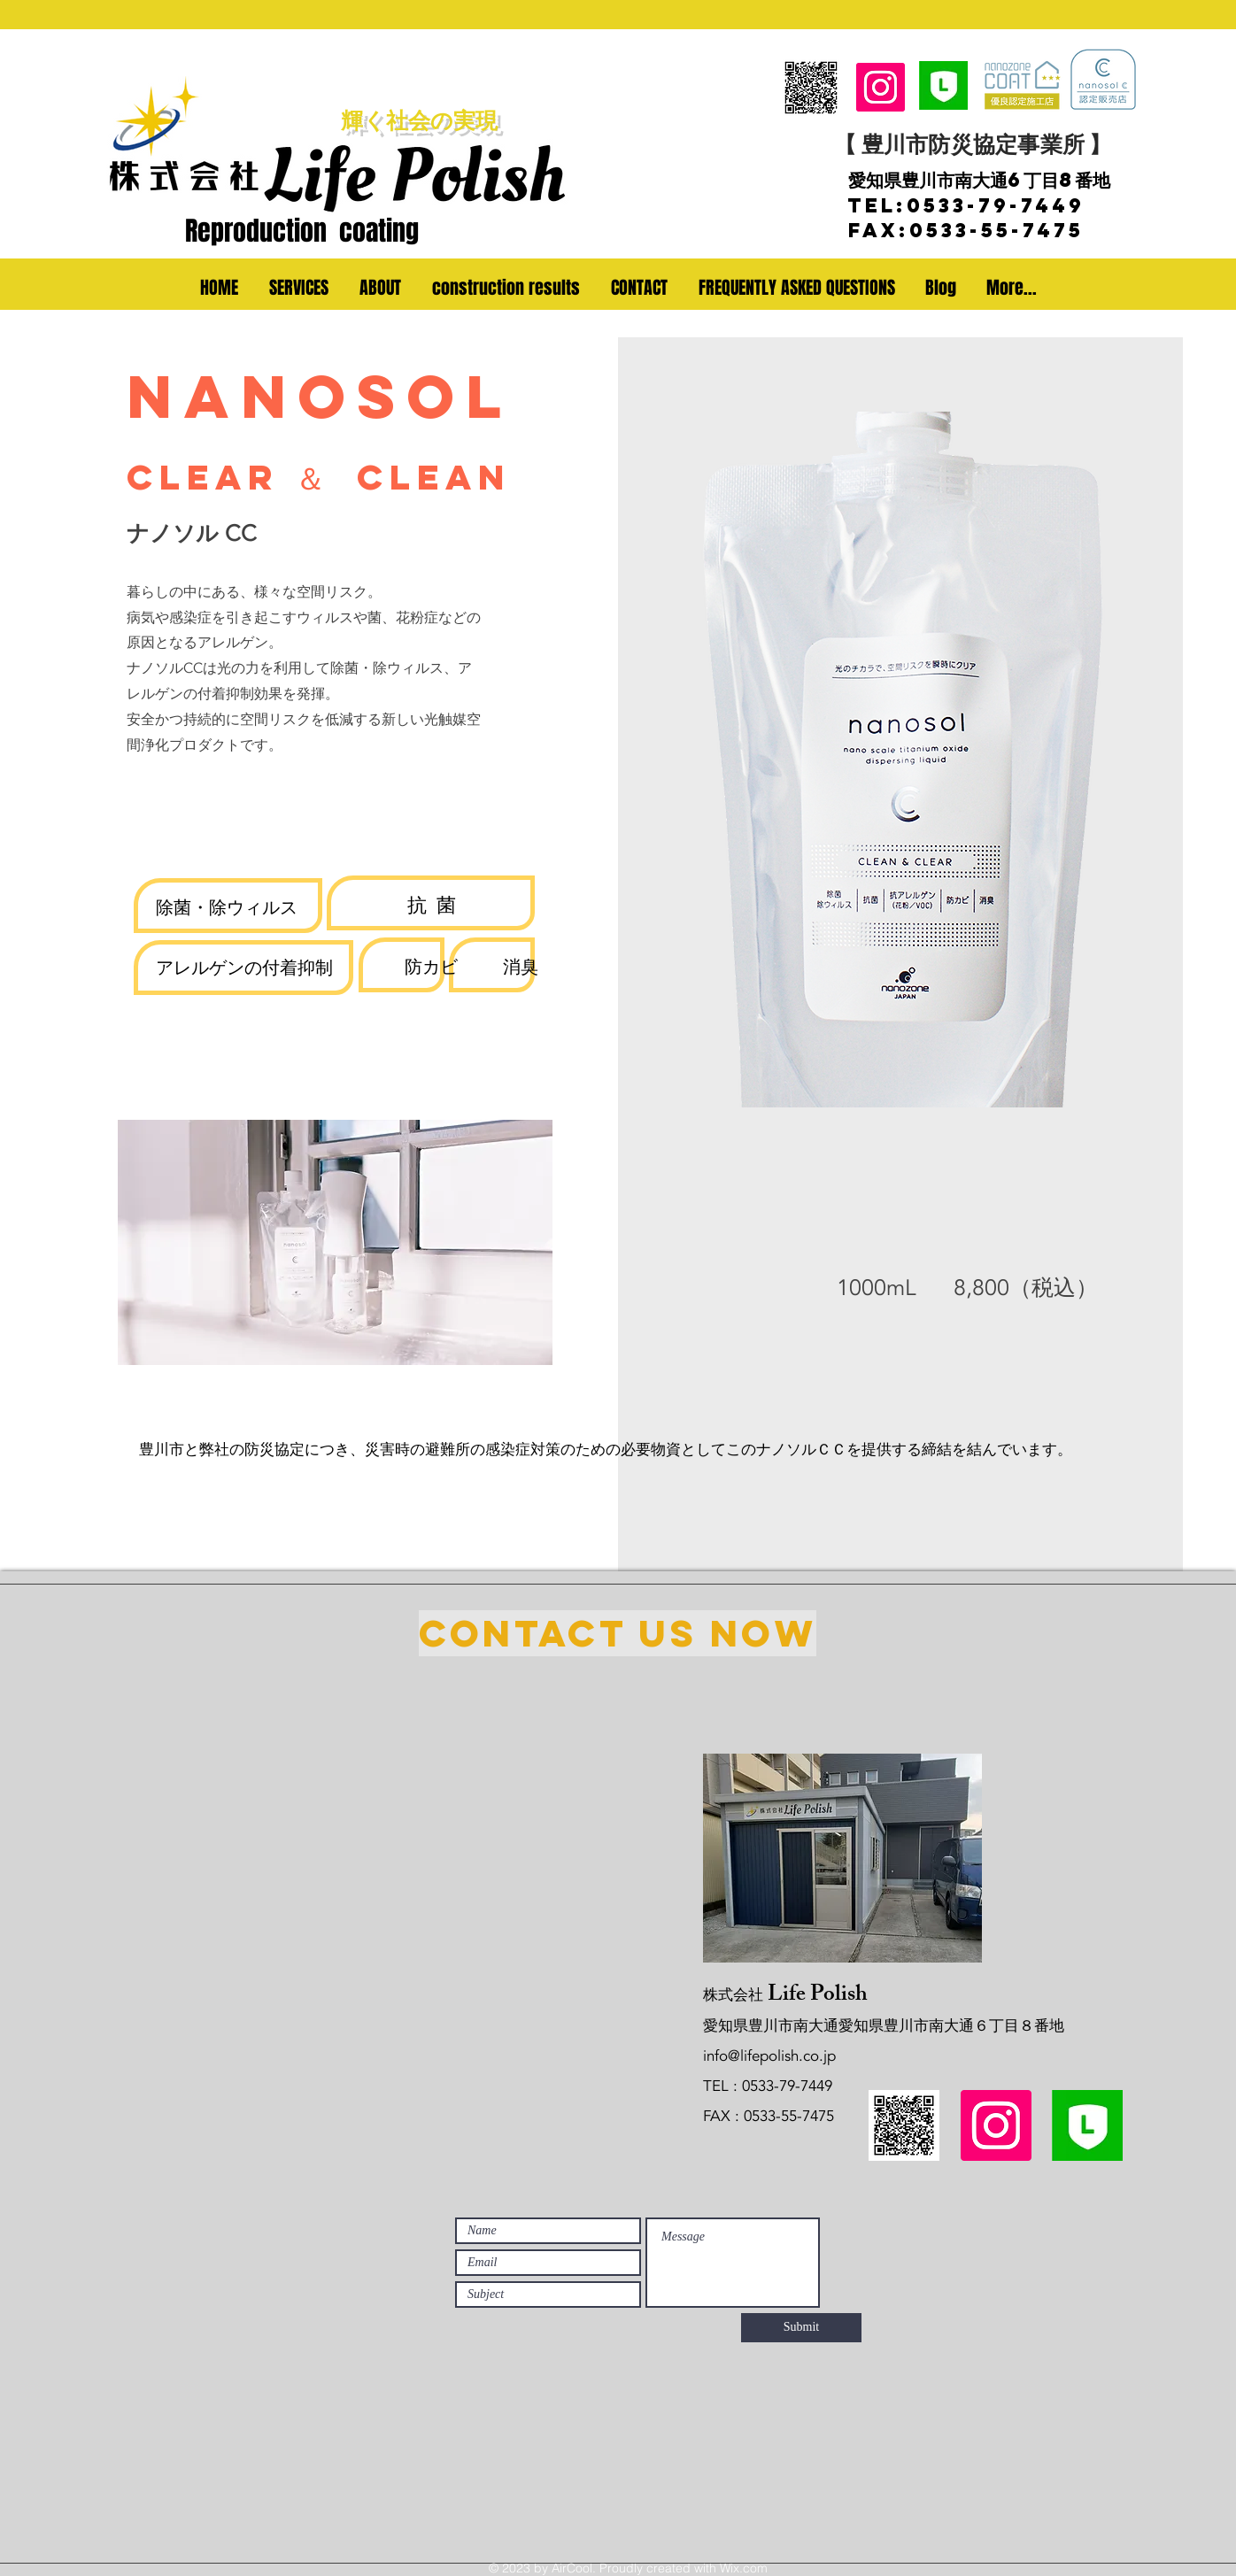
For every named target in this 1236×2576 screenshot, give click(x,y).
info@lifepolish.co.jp (769, 2056)
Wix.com (744, 2568)
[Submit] (801, 2327)
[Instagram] (880, 87)
